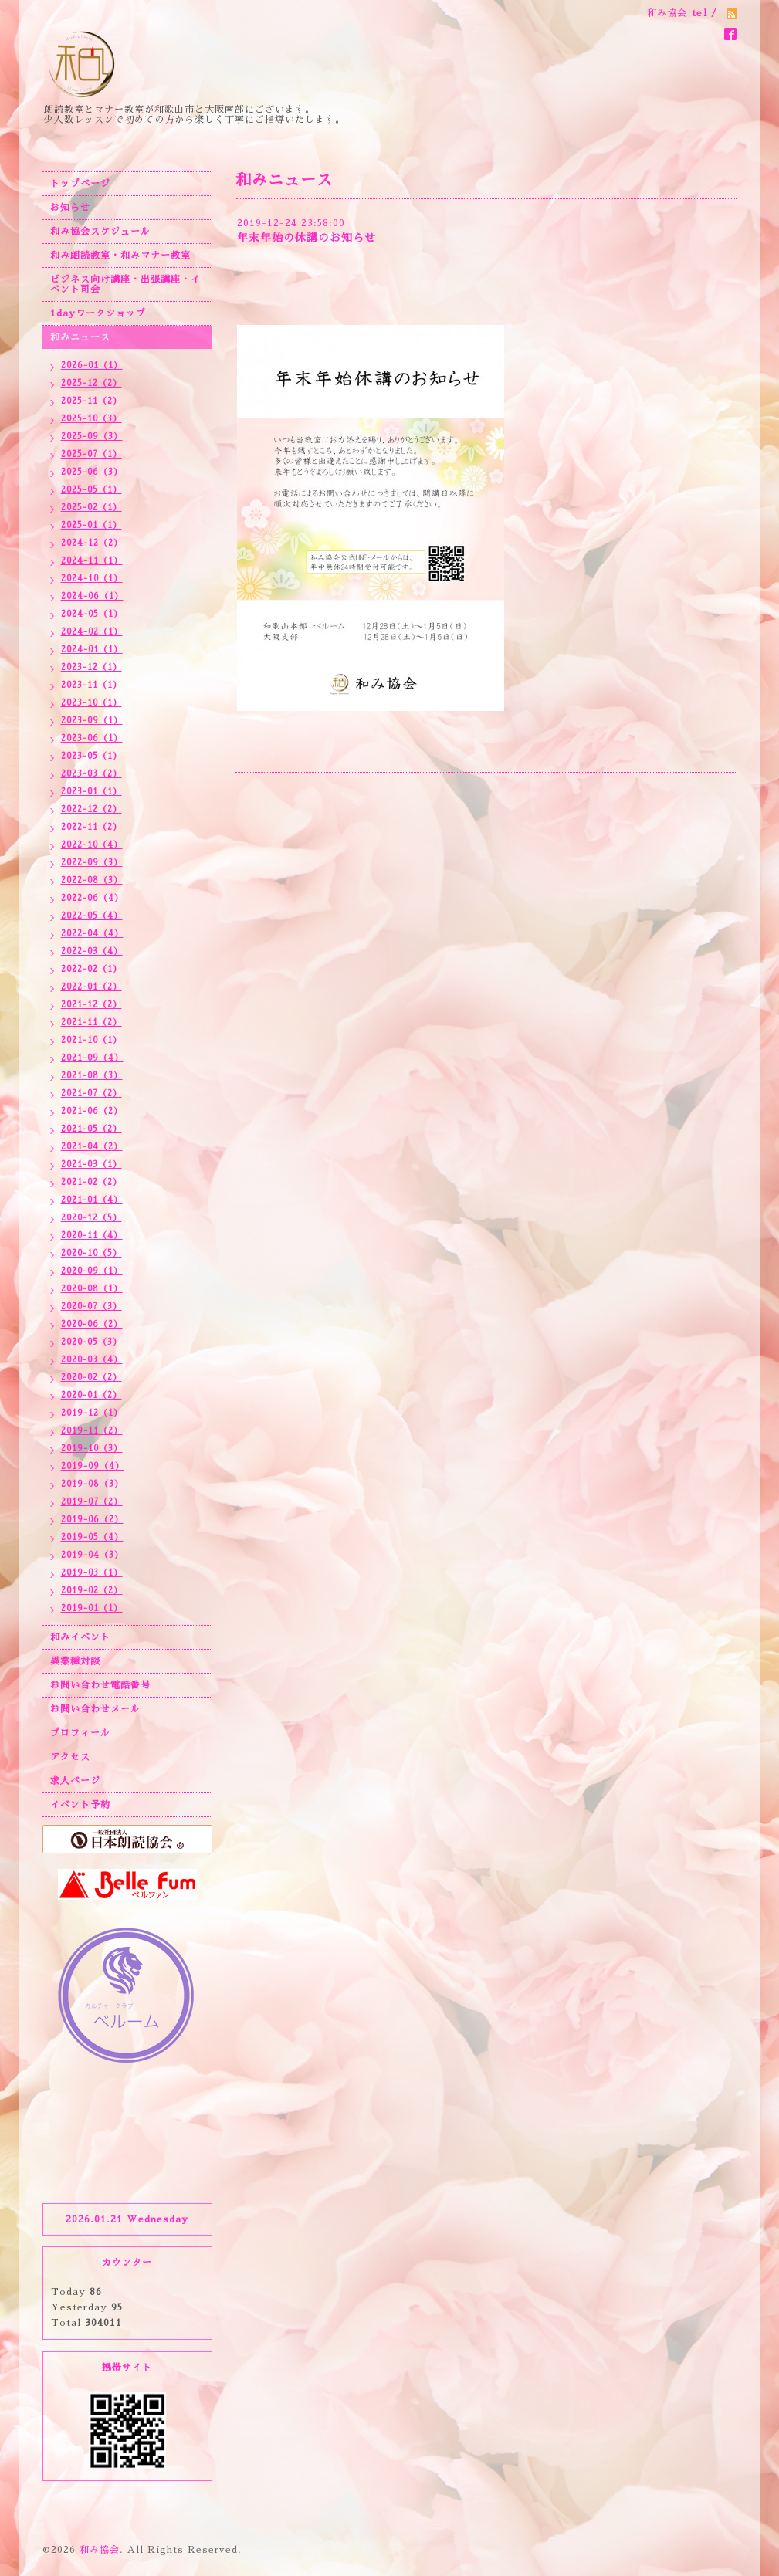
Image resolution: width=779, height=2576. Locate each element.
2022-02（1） (91, 969)
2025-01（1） (91, 525)
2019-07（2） (92, 1502)
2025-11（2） (91, 401)
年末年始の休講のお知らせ (306, 237)
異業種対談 (75, 1661)
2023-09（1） (92, 720)
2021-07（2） (91, 1093)
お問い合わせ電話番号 (100, 1685)
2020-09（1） (92, 1271)
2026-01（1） (92, 365)
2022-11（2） (91, 827)
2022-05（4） (92, 916)
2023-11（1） (91, 685)
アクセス (70, 1757)
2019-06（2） (92, 1519)
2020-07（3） (91, 1306)
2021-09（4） (92, 1058)
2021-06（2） (92, 1111)
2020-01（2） (91, 1395)
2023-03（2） (91, 774)
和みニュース (80, 337)
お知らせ (70, 207)
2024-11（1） (92, 561)
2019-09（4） (92, 1466)
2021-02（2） (91, 1182)
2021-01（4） (92, 1200)
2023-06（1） (92, 738)
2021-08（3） (92, 1075)
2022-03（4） (92, 951)
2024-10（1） (92, 578)
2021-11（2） (91, 1022)
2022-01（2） (91, 987)
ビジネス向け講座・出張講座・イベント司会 (125, 284)
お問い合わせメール (95, 1709)
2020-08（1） (92, 1289)
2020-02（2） (91, 1377)
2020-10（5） (91, 1253)
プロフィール (80, 1733)
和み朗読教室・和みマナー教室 (120, 255)
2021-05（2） (91, 1129)
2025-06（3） (92, 472)
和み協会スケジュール (100, 231)
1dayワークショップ (98, 313)
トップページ (80, 183)
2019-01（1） (92, 1608)
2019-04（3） (92, 1555)
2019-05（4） (92, 1537)
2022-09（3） (92, 862)
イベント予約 (80, 1804)
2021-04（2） (92, 1146)
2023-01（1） (91, 791)
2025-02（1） (91, 507)
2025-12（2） (91, 383)
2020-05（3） (91, 1342)
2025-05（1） (91, 490)
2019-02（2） (92, 1590)
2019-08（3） (92, 1484)
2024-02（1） (92, 632)
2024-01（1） (92, 649)
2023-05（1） (91, 756)
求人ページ (75, 1781)
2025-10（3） (91, 419)
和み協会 (100, 2549)
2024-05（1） (92, 614)
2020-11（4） (92, 1235)
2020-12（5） (91, 1218)
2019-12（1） (92, 1413)
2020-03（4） (92, 1360)
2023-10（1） (91, 703)
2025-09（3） (92, 436)
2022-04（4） (92, 933)
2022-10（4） (92, 845)
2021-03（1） (91, 1164)
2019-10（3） (92, 1448)
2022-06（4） (92, 898)
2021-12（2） (91, 1004)
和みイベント (80, 1637)
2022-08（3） (92, 880)
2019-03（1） (92, 1573)
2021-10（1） (91, 1040)
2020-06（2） (92, 1324)
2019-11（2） (92, 1431)
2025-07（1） (91, 454)
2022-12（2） (91, 809)
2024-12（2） (92, 543)
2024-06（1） (92, 596)
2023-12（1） (91, 667)
